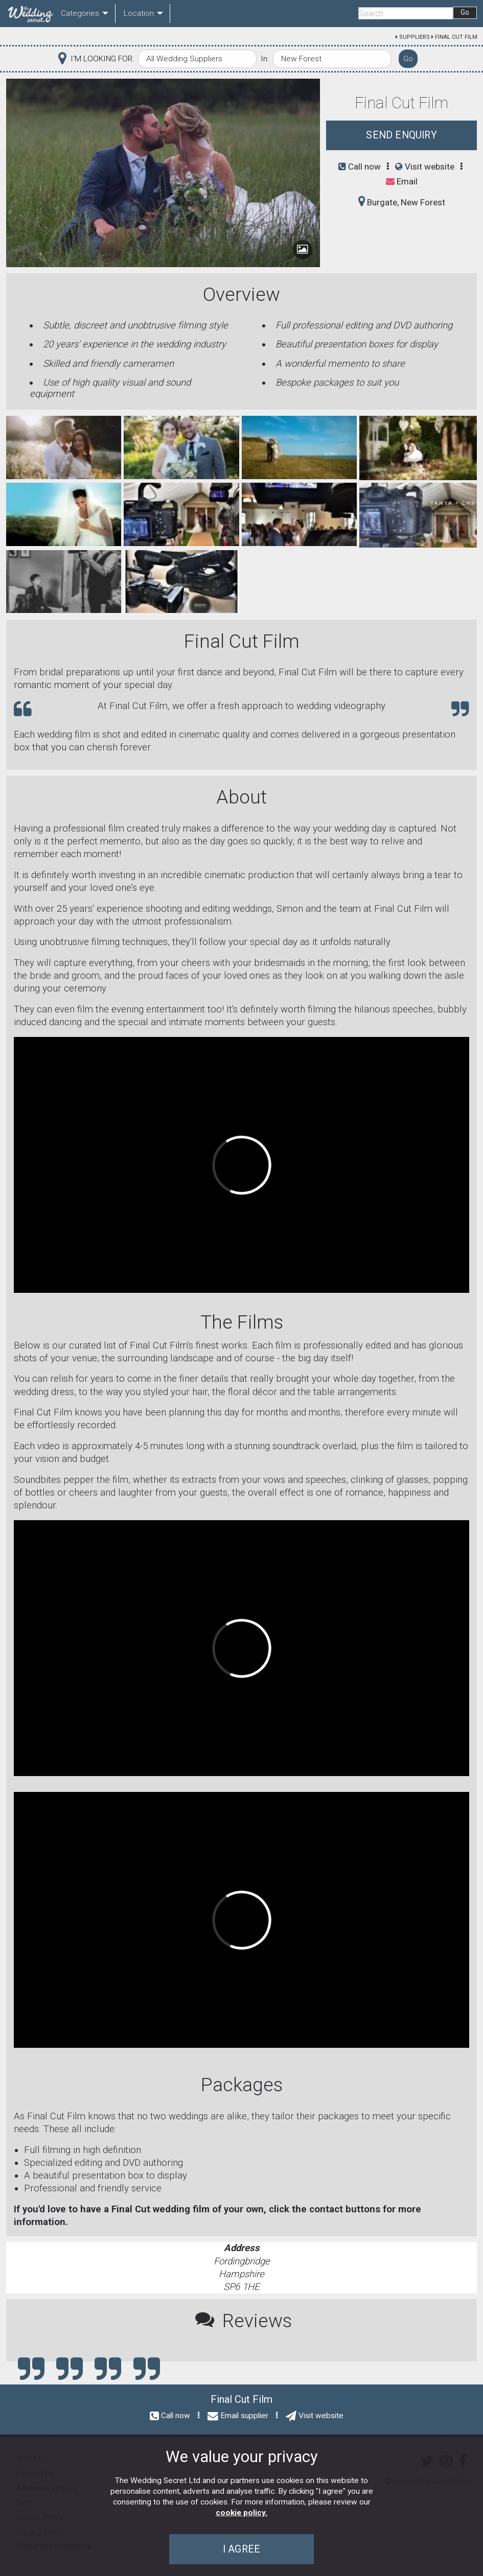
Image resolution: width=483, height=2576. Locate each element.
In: (265, 58)
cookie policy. (241, 2512)
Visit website (424, 166)
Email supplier (244, 2415)
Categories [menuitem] (80, 13)
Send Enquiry (401, 135)
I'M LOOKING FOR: (102, 58)
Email (402, 181)
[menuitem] (28, 13)
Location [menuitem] (139, 13)
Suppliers (414, 37)
